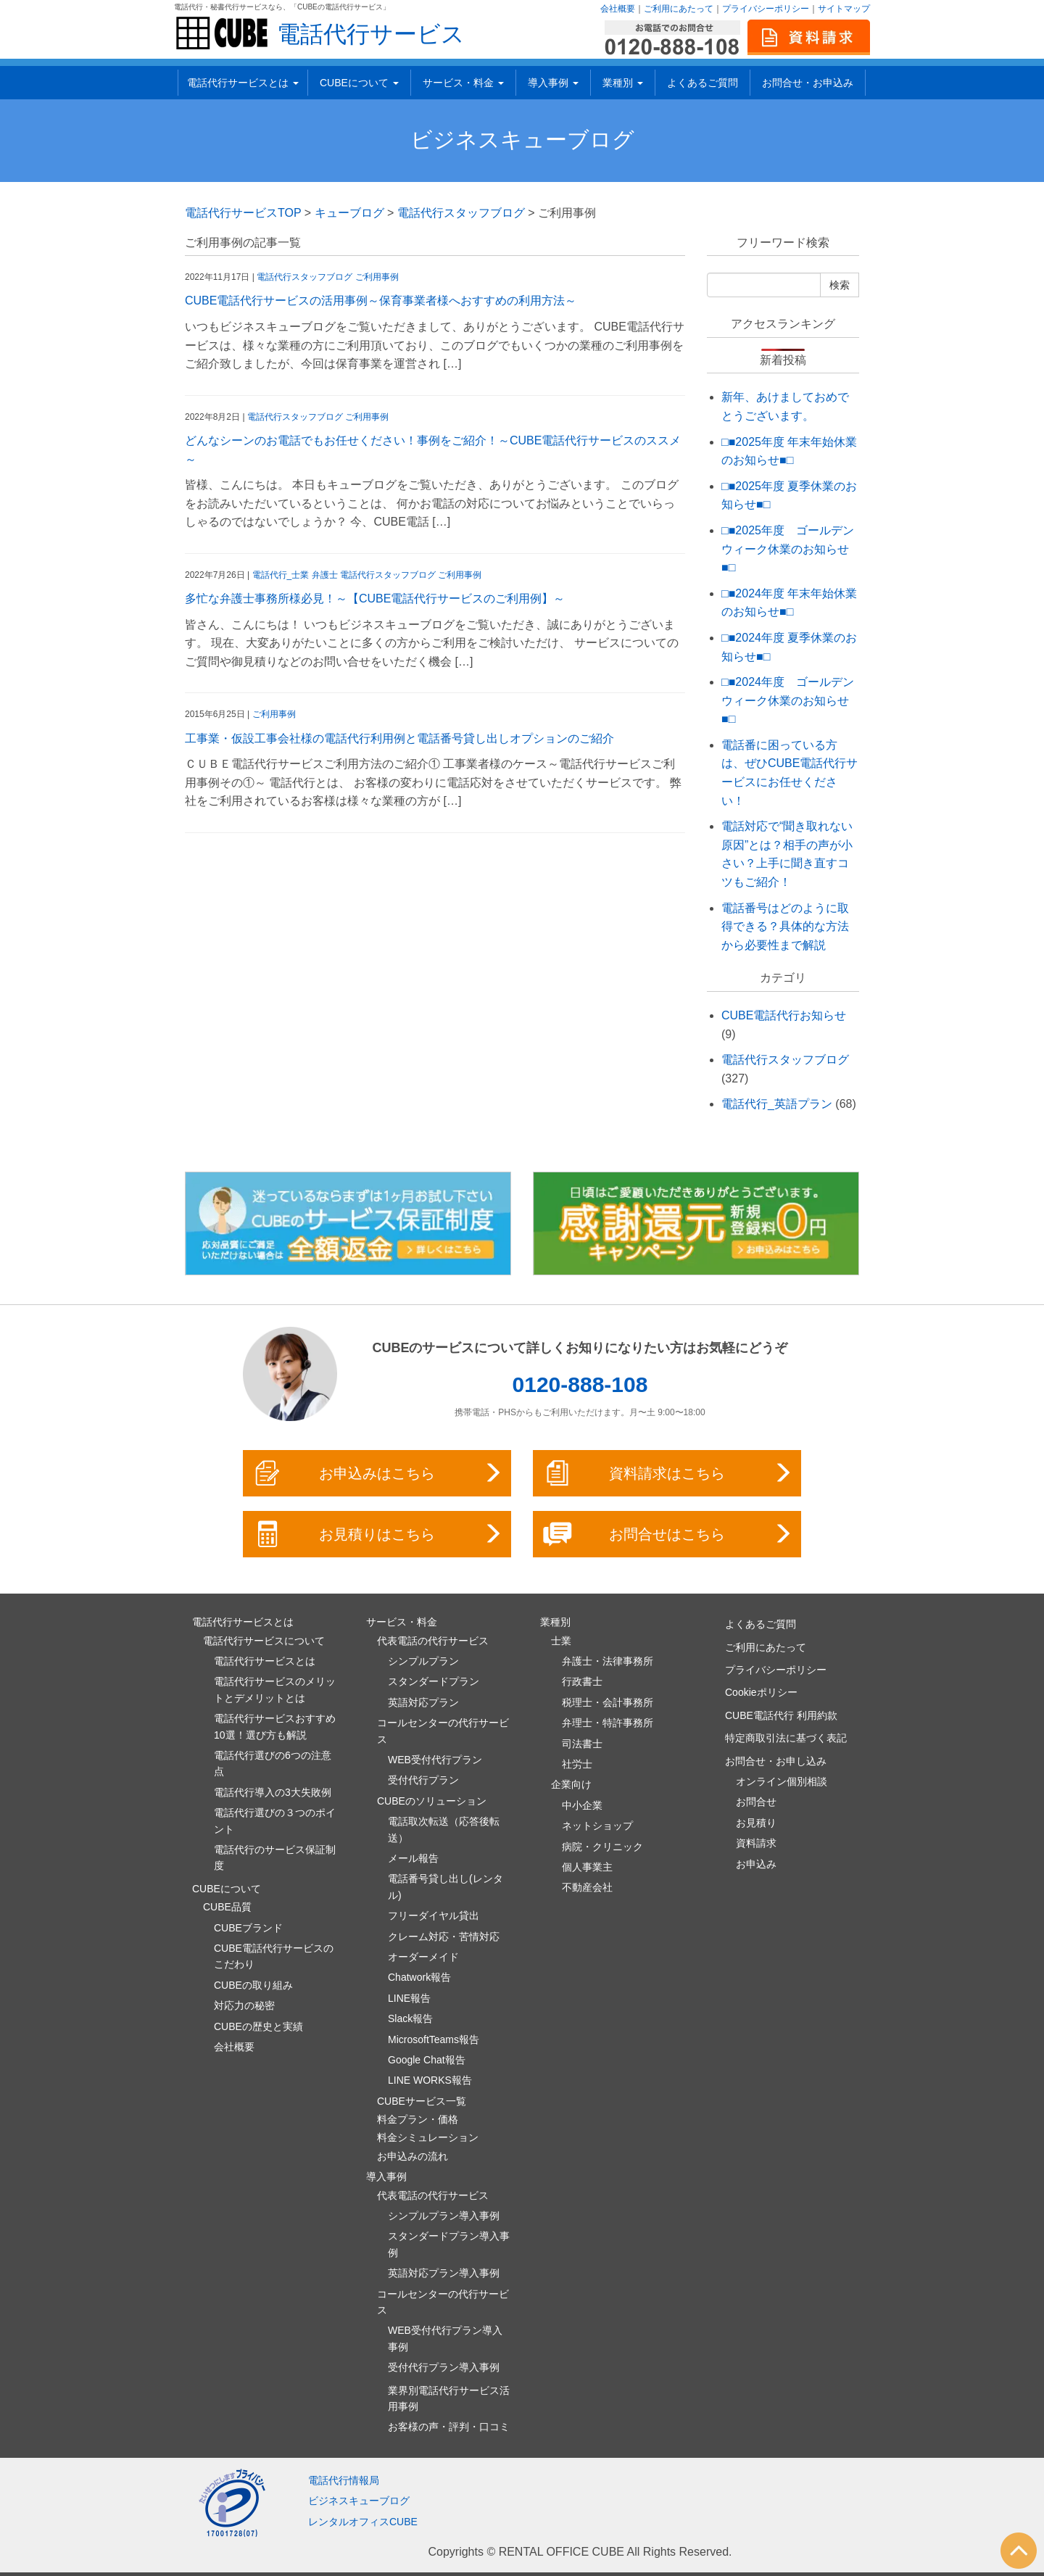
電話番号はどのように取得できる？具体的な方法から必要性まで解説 (785, 926)
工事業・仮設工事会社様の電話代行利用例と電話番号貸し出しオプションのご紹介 (399, 738)
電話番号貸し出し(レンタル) (445, 1886)
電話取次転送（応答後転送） (444, 1829)
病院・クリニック (602, 1846)
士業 (561, 1641)
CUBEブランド (248, 1928)
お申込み (756, 1864)
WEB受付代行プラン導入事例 (445, 2338)
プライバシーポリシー (765, 9)
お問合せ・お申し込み (775, 1761)
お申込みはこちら (378, 1473)
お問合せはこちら (668, 1534)
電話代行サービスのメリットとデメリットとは (275, 1689)
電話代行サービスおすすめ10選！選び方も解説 (275, 1726)
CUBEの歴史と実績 (258, 2026)
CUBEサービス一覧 (421, 2101)
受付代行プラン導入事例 (444, 2367)
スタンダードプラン (433, 1681)
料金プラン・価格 (417, 2119)
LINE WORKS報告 (430, 2080)
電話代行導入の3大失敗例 (272, 1792)
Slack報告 (410, 2018)
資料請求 (756, 1843)
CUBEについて (359, 82)
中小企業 (582, 1805)
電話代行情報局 (343, 2480)
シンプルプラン (423, 1661)
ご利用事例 (377, 277)
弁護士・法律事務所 (607, 1661)
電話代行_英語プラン (776, 1104)
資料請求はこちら (668, 1473)
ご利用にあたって (678, 9)
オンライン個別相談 (781, 1781)
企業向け (571, 1784)
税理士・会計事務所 (607, 1702)
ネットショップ (597, 1825)
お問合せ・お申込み (807, 82)
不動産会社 (587, 1887)
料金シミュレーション (427, 2137)
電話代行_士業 (281, 575)
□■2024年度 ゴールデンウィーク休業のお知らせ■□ (787, 700)
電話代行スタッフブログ (304, 277)
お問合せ (756, 1801)
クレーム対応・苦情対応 (444, 1936)
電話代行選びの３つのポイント (275, 1820)
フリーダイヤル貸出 (433, 1915)
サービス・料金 (463, 82)
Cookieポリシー (761, 1692)
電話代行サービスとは (243, 82)
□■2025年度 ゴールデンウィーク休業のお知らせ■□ (787, 548)
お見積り (756, 1823)
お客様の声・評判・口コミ (449, 2426)
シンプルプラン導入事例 (444, 2215)
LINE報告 (409, 1998)
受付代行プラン (423, 1780)
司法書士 (582, 1743)
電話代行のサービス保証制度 (275, 1857)
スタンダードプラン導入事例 (449, 2244)
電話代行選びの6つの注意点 (272, 1763)
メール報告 (413, 1858)
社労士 (577, 1764)
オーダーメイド (423, 1957)
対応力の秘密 (244, 2005)
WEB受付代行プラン (435, 1759)
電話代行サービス (371, 34)
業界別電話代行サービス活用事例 (449, 2398)
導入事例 (553, 82)
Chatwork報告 (419, 1977)
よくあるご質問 (702, 82)
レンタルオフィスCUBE (363, 2521)
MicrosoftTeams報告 (433, 2039)
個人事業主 (587, 1867)
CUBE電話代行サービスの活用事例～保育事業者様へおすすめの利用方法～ (380, 300)
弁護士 (325, 575)
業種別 (622, 82)
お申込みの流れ (412, 2156)
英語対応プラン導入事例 (444, 2273)
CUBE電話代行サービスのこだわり (274, 1956)
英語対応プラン (423, 1702)
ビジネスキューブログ (522, 140)
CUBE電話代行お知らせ (783, 1015)
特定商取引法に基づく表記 (786, 1738)
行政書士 (582, 1681)
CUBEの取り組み (253, 1985)
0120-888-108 (580, 1384)
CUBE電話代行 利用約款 (781, 1715)
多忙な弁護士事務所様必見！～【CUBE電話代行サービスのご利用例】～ (375, 598)
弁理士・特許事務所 (607, 1722)
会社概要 (617, 9)
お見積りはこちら (378, 1534)
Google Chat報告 (426, 2060)
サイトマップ (844, 9)
